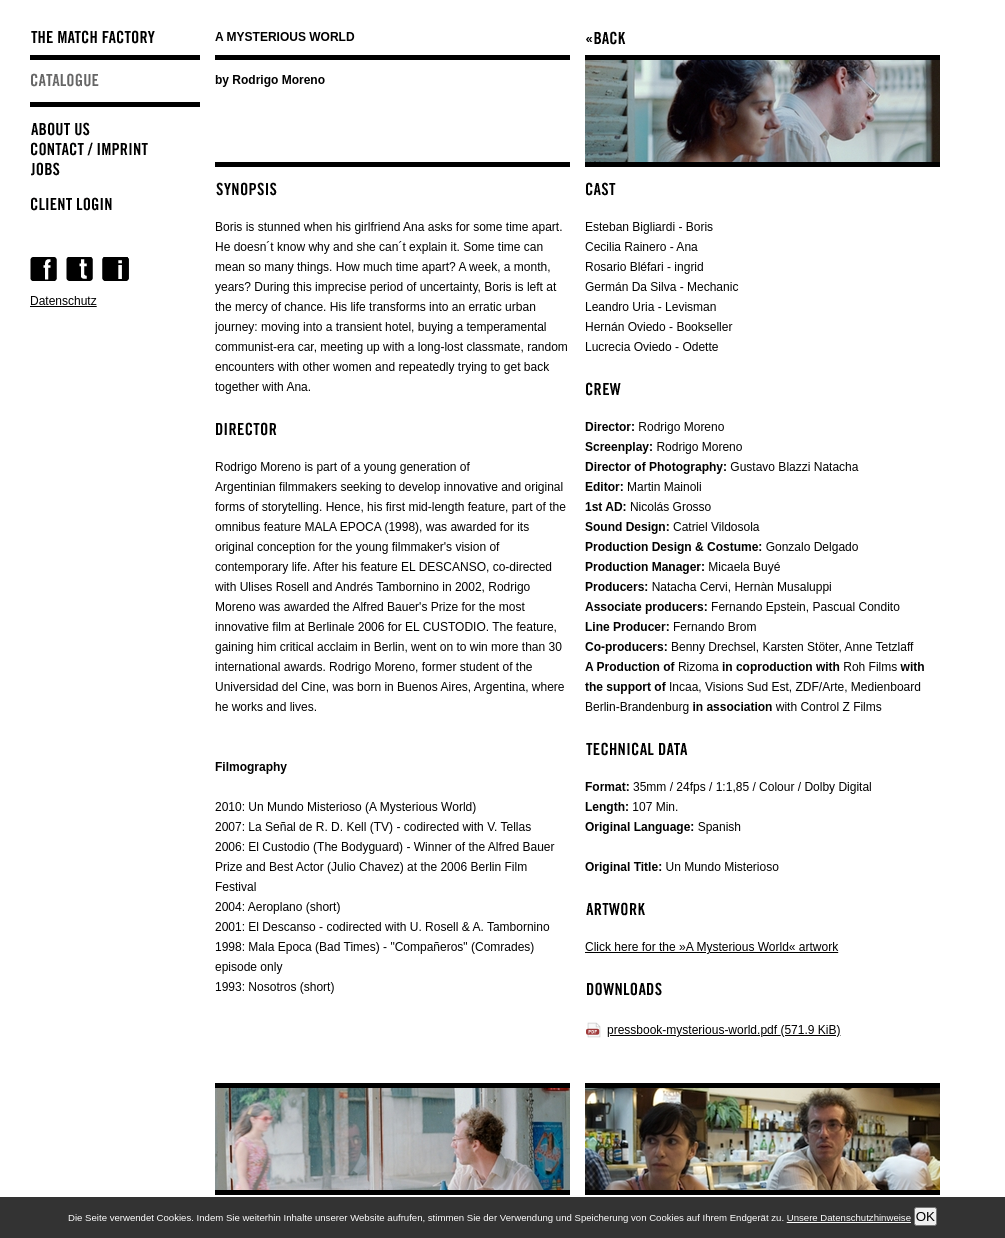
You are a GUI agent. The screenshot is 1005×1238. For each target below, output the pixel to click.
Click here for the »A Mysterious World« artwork (711, 947)
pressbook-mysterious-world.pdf (723, 1030)
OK (925, 1216)
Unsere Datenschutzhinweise (849, 1217)
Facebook (43, 269)
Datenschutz (63, 301)
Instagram (115, 269)
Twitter (79, 269)
